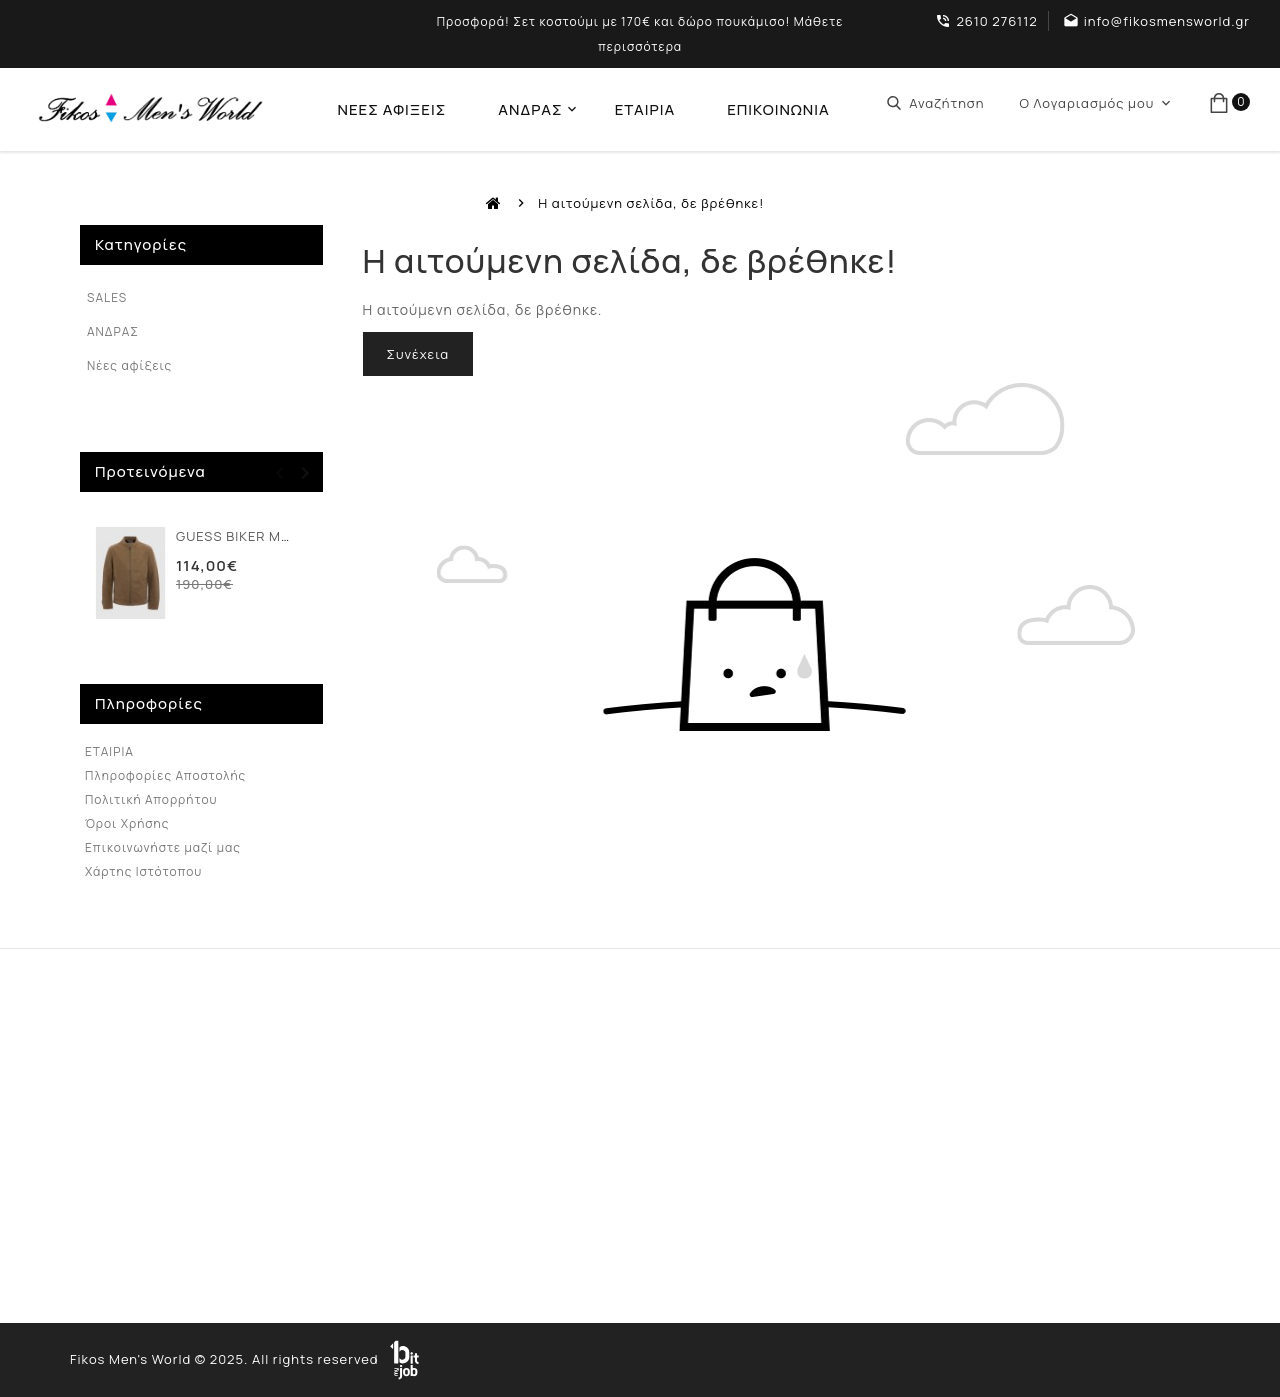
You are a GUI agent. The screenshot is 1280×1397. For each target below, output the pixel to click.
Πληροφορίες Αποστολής (165, 775)
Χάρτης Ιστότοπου (143, 871)
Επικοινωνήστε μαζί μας (163, 847)
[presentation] (280, 473)
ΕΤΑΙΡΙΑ (645, 109)
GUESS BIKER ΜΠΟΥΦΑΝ (257, 536)
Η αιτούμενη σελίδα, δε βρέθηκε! (651, 203)
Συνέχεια (418, 354)
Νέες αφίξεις (129, 365)
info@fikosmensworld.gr (1167, 21)
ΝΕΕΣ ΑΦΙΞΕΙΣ (391, 109)
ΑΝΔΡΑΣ (530, 109)
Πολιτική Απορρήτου (151, 799)
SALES (107, 297)
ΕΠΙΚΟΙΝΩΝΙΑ (778, 109)
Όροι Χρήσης (127, 823)
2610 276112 (996, 21)
